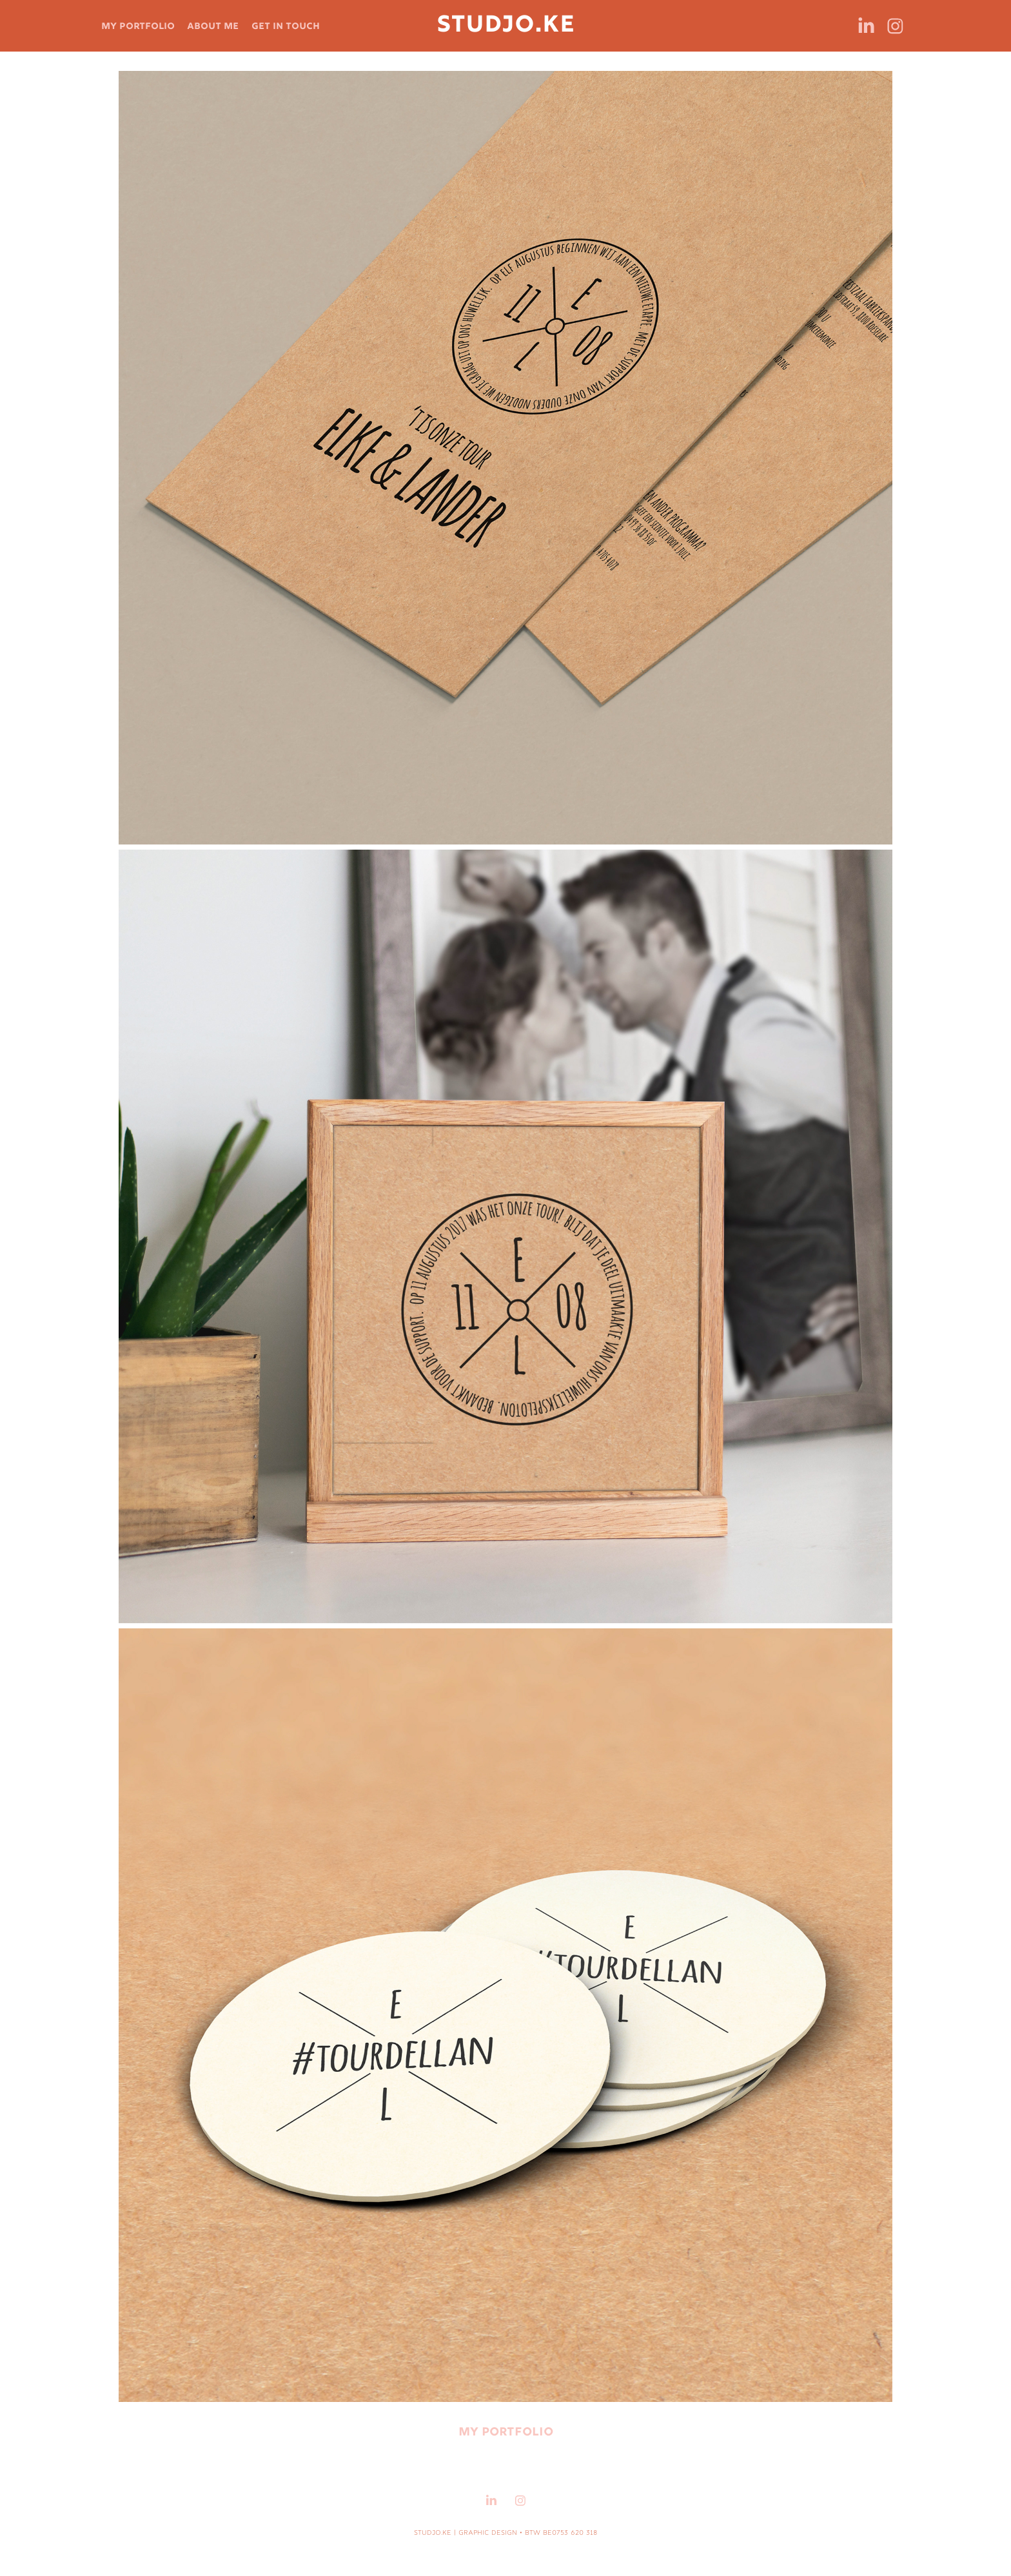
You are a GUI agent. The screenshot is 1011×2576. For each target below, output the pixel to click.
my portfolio (138, 26)
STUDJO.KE (505, 26)
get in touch (285, 26)
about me (213, 26)
